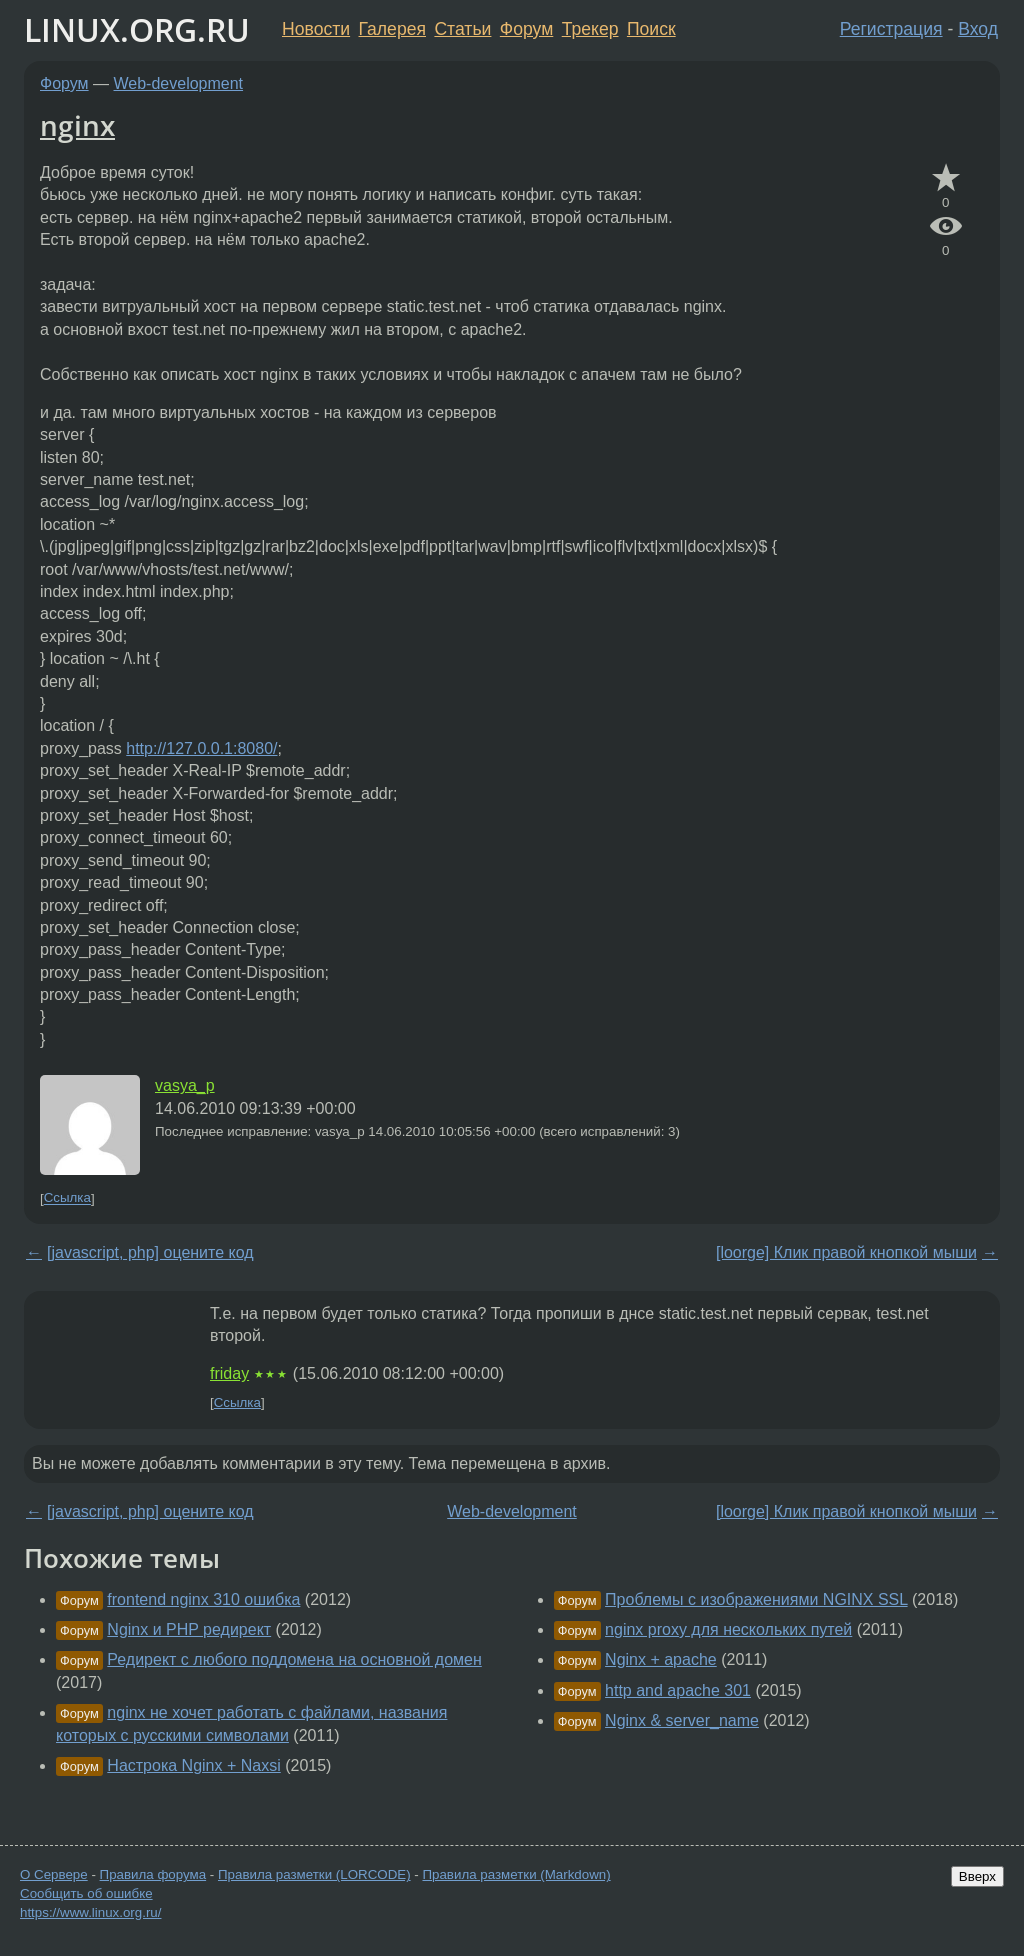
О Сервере (54, 1874)
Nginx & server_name (682, 1720)
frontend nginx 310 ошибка (203, 1599)
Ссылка (67, 1198)
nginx (77, 125)
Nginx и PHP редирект (189, 1629)
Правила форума (153, 1874)
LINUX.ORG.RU (137, 29)
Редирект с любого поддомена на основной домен (294, 1659)
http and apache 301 (678, 1690)
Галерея (392, 29)
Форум (526, 29)
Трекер (590, 29)
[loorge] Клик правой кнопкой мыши (846, 1252)
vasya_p (185, 1085)
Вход (978, 29)
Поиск (651, 29)
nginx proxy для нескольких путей (728, 1629)
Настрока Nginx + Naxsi (193, 1765)
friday (229, 1373)
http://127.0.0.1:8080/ (201, 748)
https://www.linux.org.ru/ (90, 1912)
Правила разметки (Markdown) (516, 1874)
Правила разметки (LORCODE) (314, 1874)
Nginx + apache (661, 1659)
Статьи (462, 29)
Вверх (977, 1876)
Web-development (179, 83)
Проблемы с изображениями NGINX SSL (756, 1599)
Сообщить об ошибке (86, 1893)
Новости (316, 29)
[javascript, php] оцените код (150, 1252)
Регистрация (891, 29)
